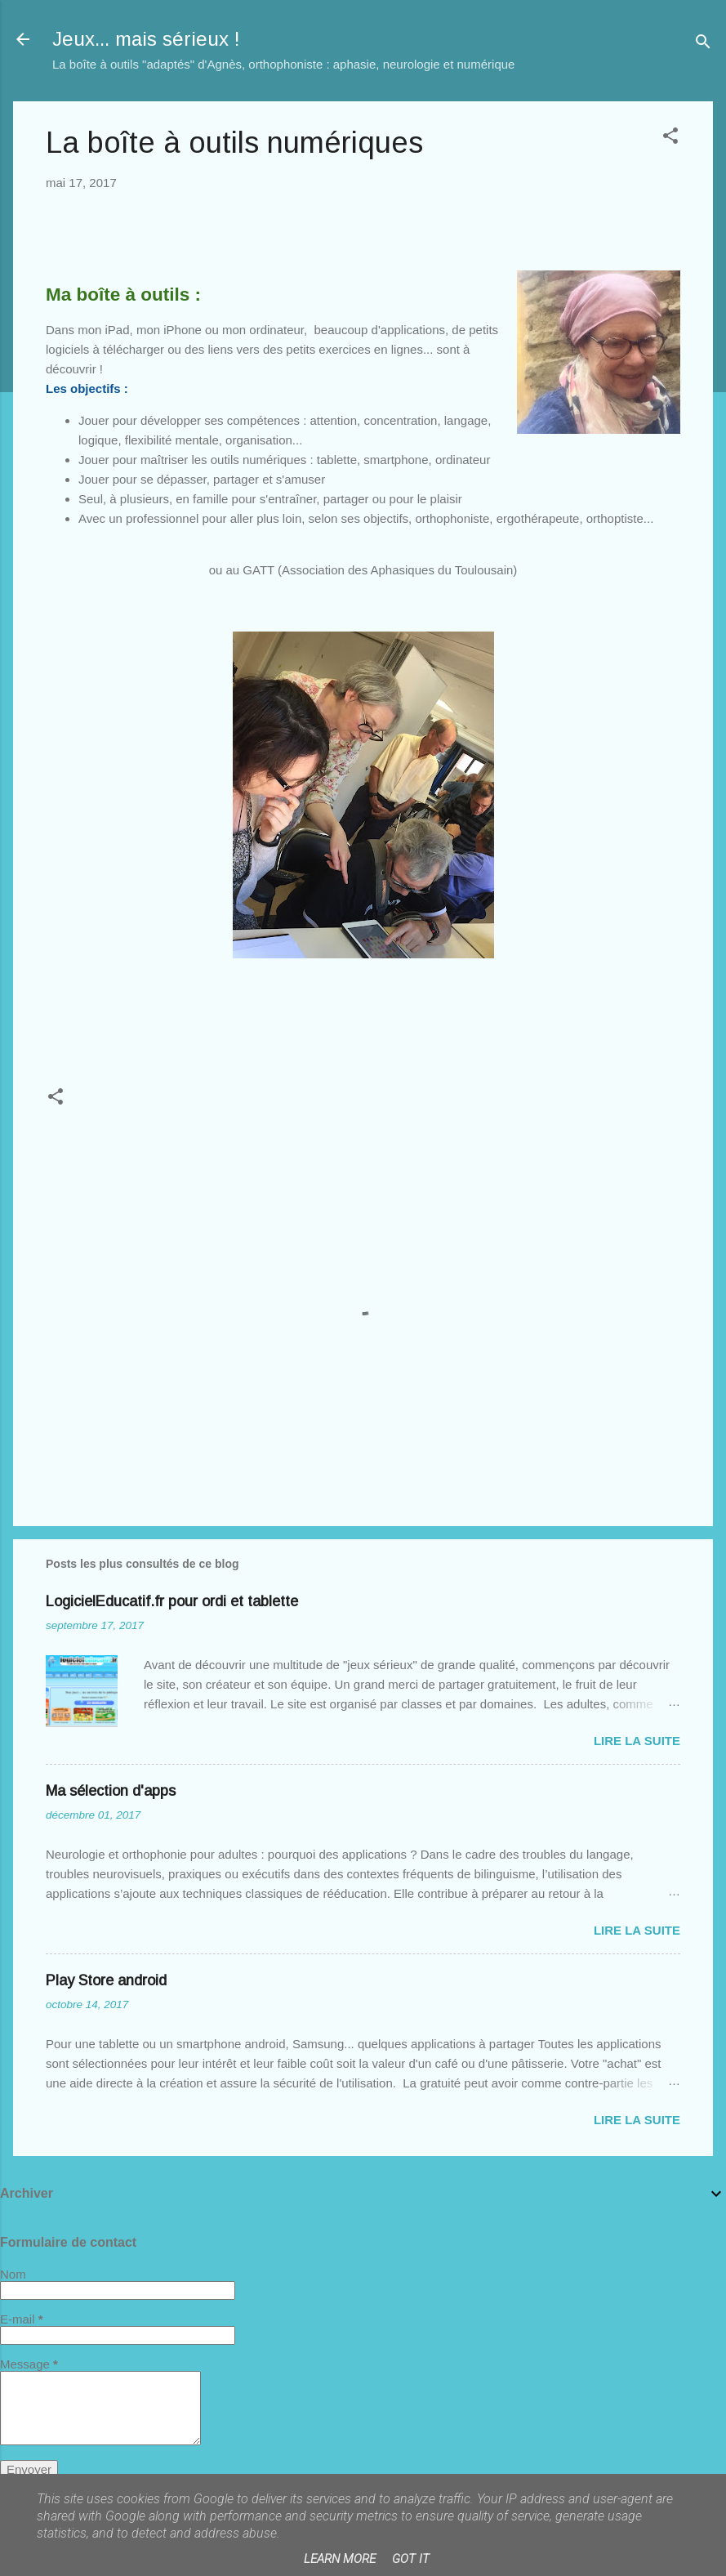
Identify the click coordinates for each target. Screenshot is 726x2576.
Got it (411, 2558)
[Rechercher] (703, 44)
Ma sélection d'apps (111, 1791)
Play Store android (106, 1980)
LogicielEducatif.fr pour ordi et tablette (172, 1601)
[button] (670, 138)
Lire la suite (637, 1741)
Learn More (340, 2558)
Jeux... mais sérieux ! (146, 39)
